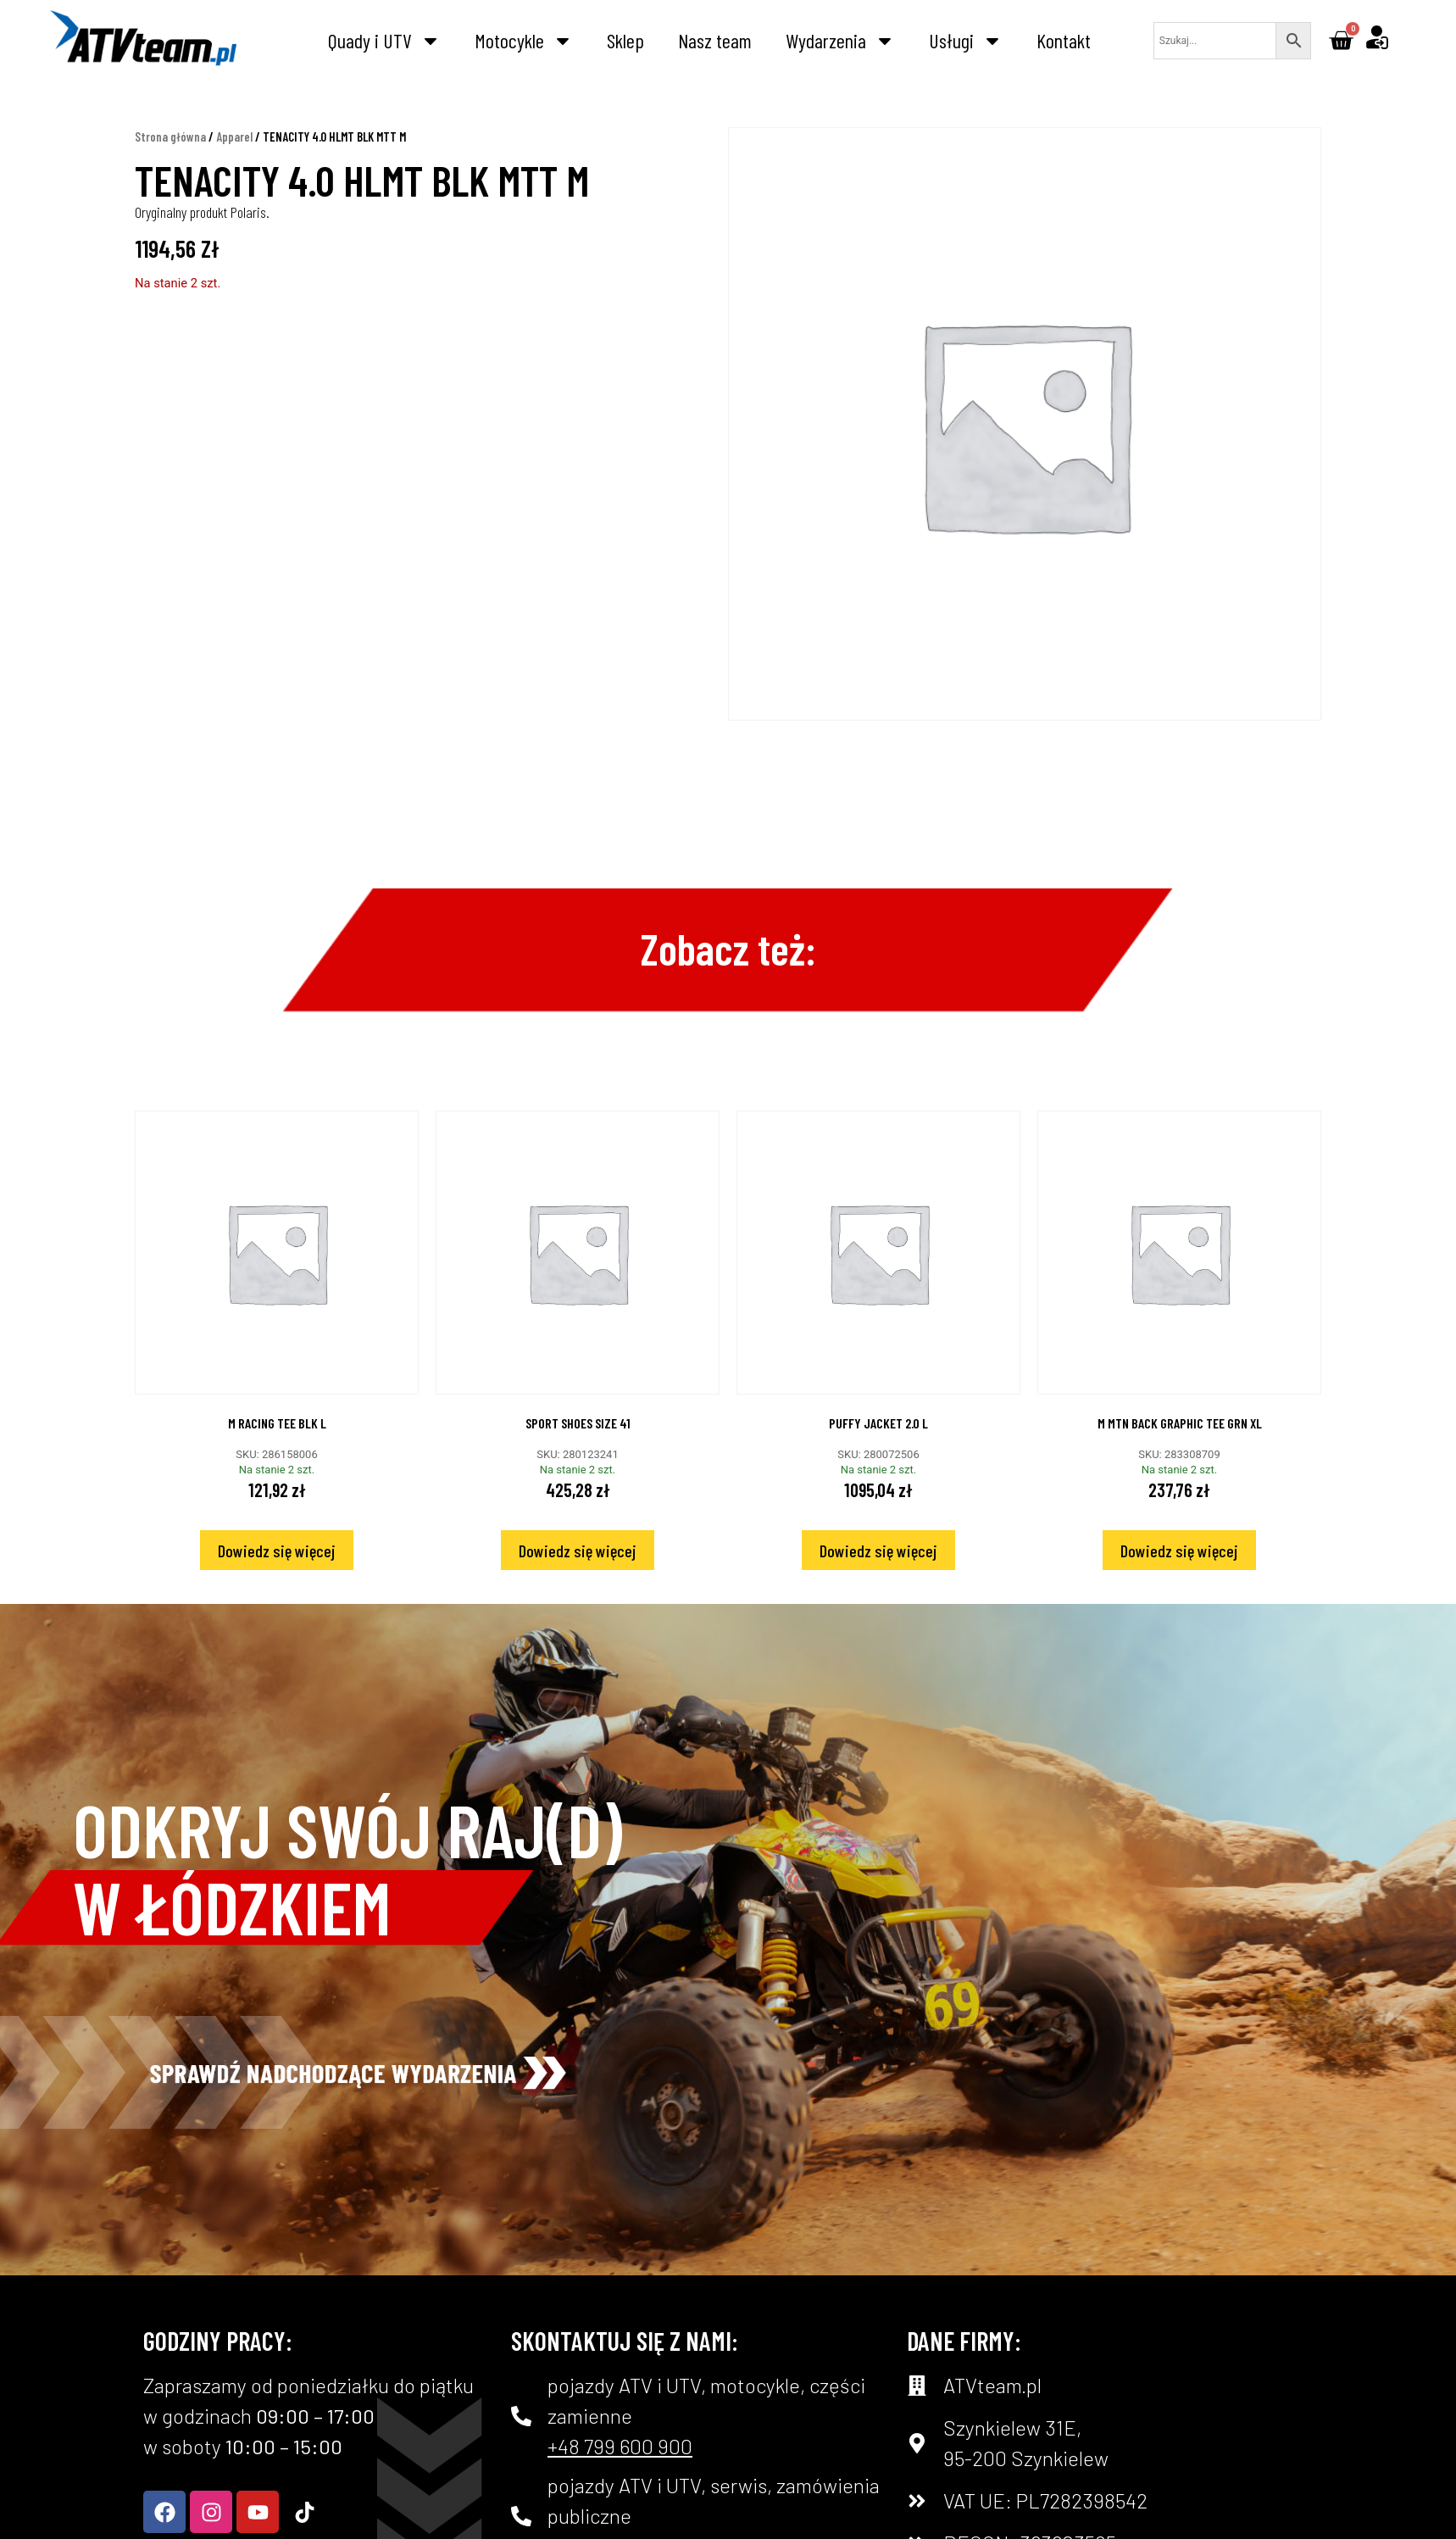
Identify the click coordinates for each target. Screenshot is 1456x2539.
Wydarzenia (840, 40)
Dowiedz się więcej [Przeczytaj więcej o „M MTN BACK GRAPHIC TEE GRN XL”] (1179, 1577)
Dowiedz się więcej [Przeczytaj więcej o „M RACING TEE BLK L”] (277, 1577)
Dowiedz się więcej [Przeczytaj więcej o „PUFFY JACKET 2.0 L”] (878, 1577)
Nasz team (715, 40)
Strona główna (170, 162)
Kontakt (1063, 40)
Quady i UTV (384, 40)
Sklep (625, 40)
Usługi (966, 40)
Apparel (234, 162)
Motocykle (524, 40)
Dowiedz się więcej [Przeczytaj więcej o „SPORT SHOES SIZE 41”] (577, 1577)
